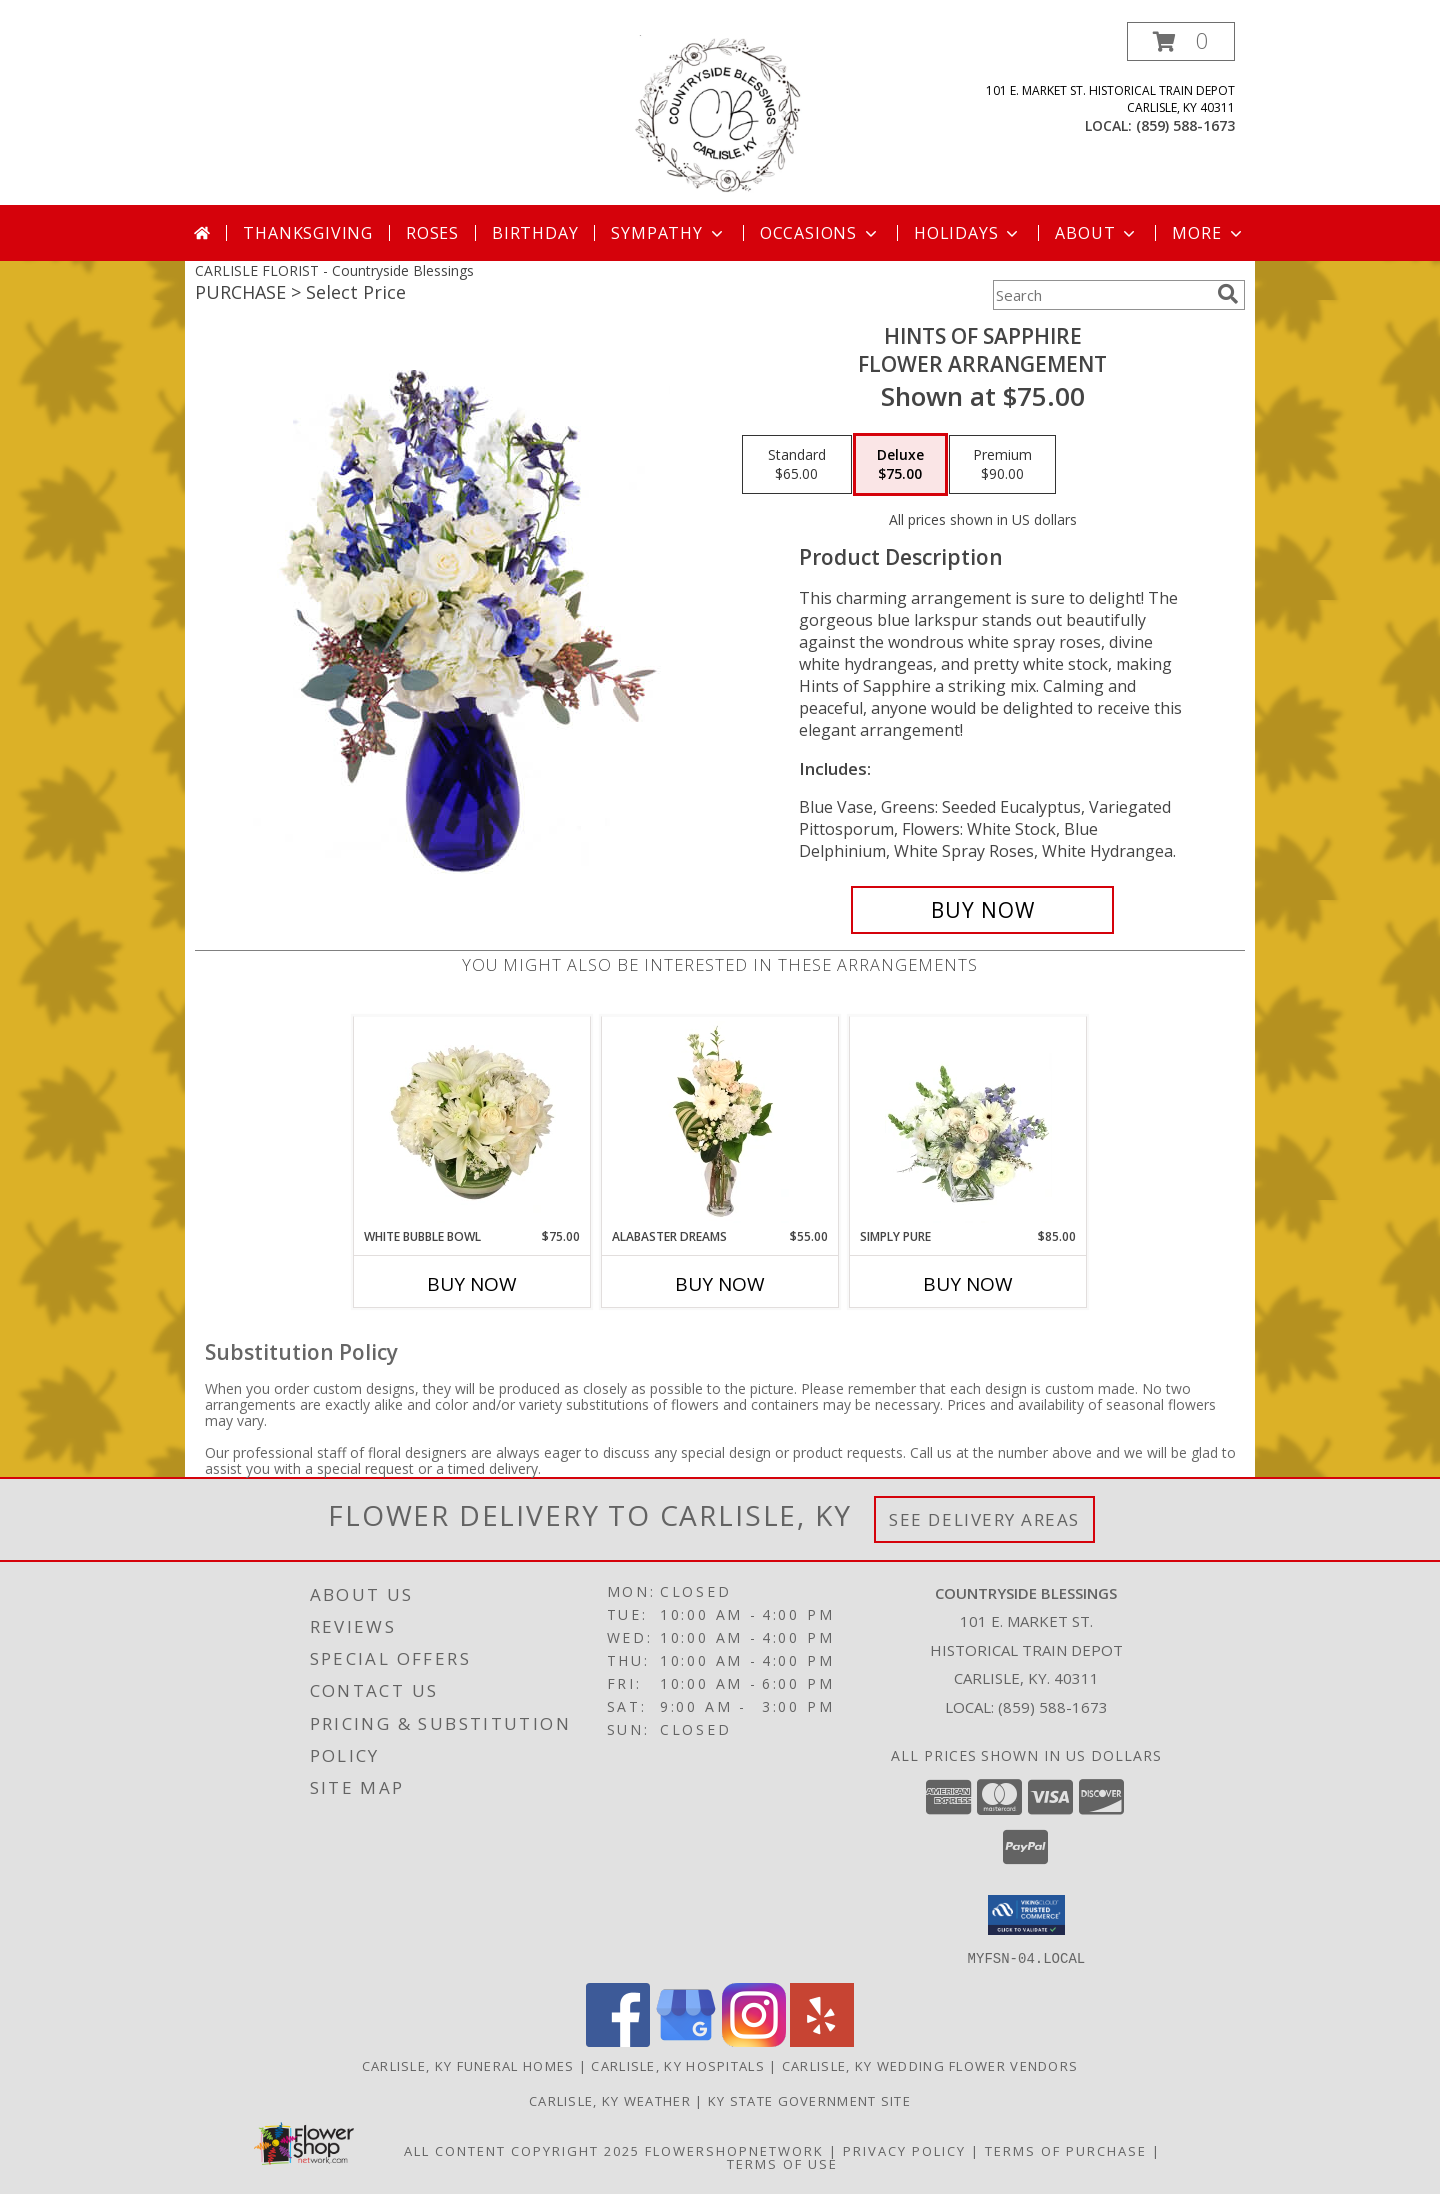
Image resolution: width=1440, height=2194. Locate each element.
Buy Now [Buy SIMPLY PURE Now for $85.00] (968, 1284)
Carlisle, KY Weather (610, 2100)
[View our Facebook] (618, 2040)
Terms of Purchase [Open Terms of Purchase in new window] (1066, 2150)
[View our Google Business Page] (686, 2040)
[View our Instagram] (754, 2040)
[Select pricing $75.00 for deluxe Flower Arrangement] (900, 465)
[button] (1181, 41)
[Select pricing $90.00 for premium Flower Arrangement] (1002, 465)
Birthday (535, 233)
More (1208, 233)
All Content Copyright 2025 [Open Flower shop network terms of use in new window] (522, 2150)
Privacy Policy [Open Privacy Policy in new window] (904, 2150)
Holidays (968, 233)
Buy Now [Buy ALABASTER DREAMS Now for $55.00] (720, 1284)
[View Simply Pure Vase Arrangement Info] (968, 1122)
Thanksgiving (308, 233)
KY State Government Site (809, 2100)
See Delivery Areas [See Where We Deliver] (984, 1519)
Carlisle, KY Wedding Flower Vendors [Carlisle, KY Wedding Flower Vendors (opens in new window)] (930, 2065)
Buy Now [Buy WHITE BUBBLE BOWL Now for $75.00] (472, 1284)
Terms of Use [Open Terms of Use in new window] (782, 2163)
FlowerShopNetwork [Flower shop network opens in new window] (734, 2150)
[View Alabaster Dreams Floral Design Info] (720, 1122)
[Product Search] (1101, 295)
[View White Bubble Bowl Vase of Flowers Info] (472, 1122)
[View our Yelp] (822, 2040)
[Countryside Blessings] (720, 113)
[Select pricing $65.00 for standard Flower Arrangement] (797, 465)
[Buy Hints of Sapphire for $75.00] (982, 910)
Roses (432, 233)
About (1097, 233)
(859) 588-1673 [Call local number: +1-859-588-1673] (1185, 125)
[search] (1228, 294)
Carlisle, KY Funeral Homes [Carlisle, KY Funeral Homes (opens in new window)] (468, 2065)
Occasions (820, 233)
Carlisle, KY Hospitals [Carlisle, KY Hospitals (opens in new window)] (678, 2065)
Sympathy (668, 233)
